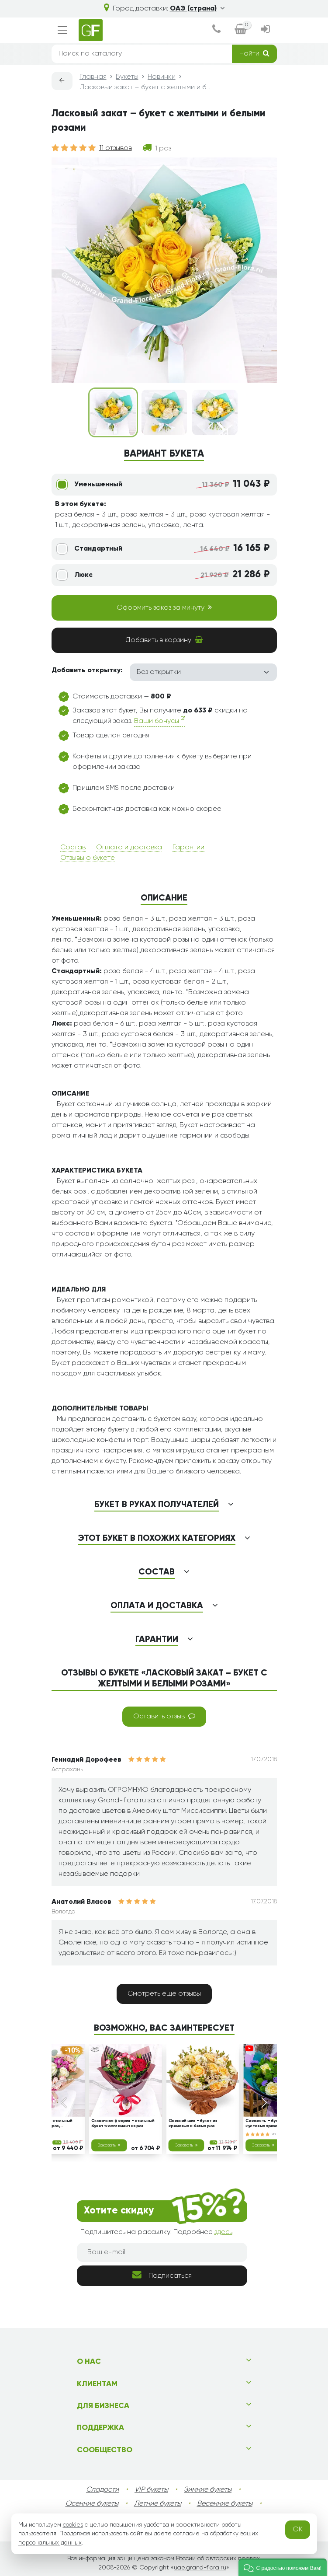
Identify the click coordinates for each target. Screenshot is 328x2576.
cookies (73, 2525)
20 (275, 2134)
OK (298, 2529)
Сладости (102, 2489)
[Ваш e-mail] (162, 2252)
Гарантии (188, 847)
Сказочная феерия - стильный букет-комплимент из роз (122, 2123)
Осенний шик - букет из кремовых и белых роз (192, 2123)
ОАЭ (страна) (197, 8)
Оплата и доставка (129, 847)
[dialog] (216, 30)
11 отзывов (115, 148)
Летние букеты (157, 2503)
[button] (282, 2567)
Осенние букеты (92, 2503)
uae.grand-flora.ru (200, 2568)
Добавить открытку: (87, 670)
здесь (223, 2232)
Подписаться (162, 2274)
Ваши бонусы (159, 720)
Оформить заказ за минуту (164, 607)
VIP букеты (151, 2489)
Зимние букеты (207, 2489)
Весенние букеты (224, 2503)
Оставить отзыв (164, 1716)
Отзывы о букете (87, 858)
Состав (73, 847)
